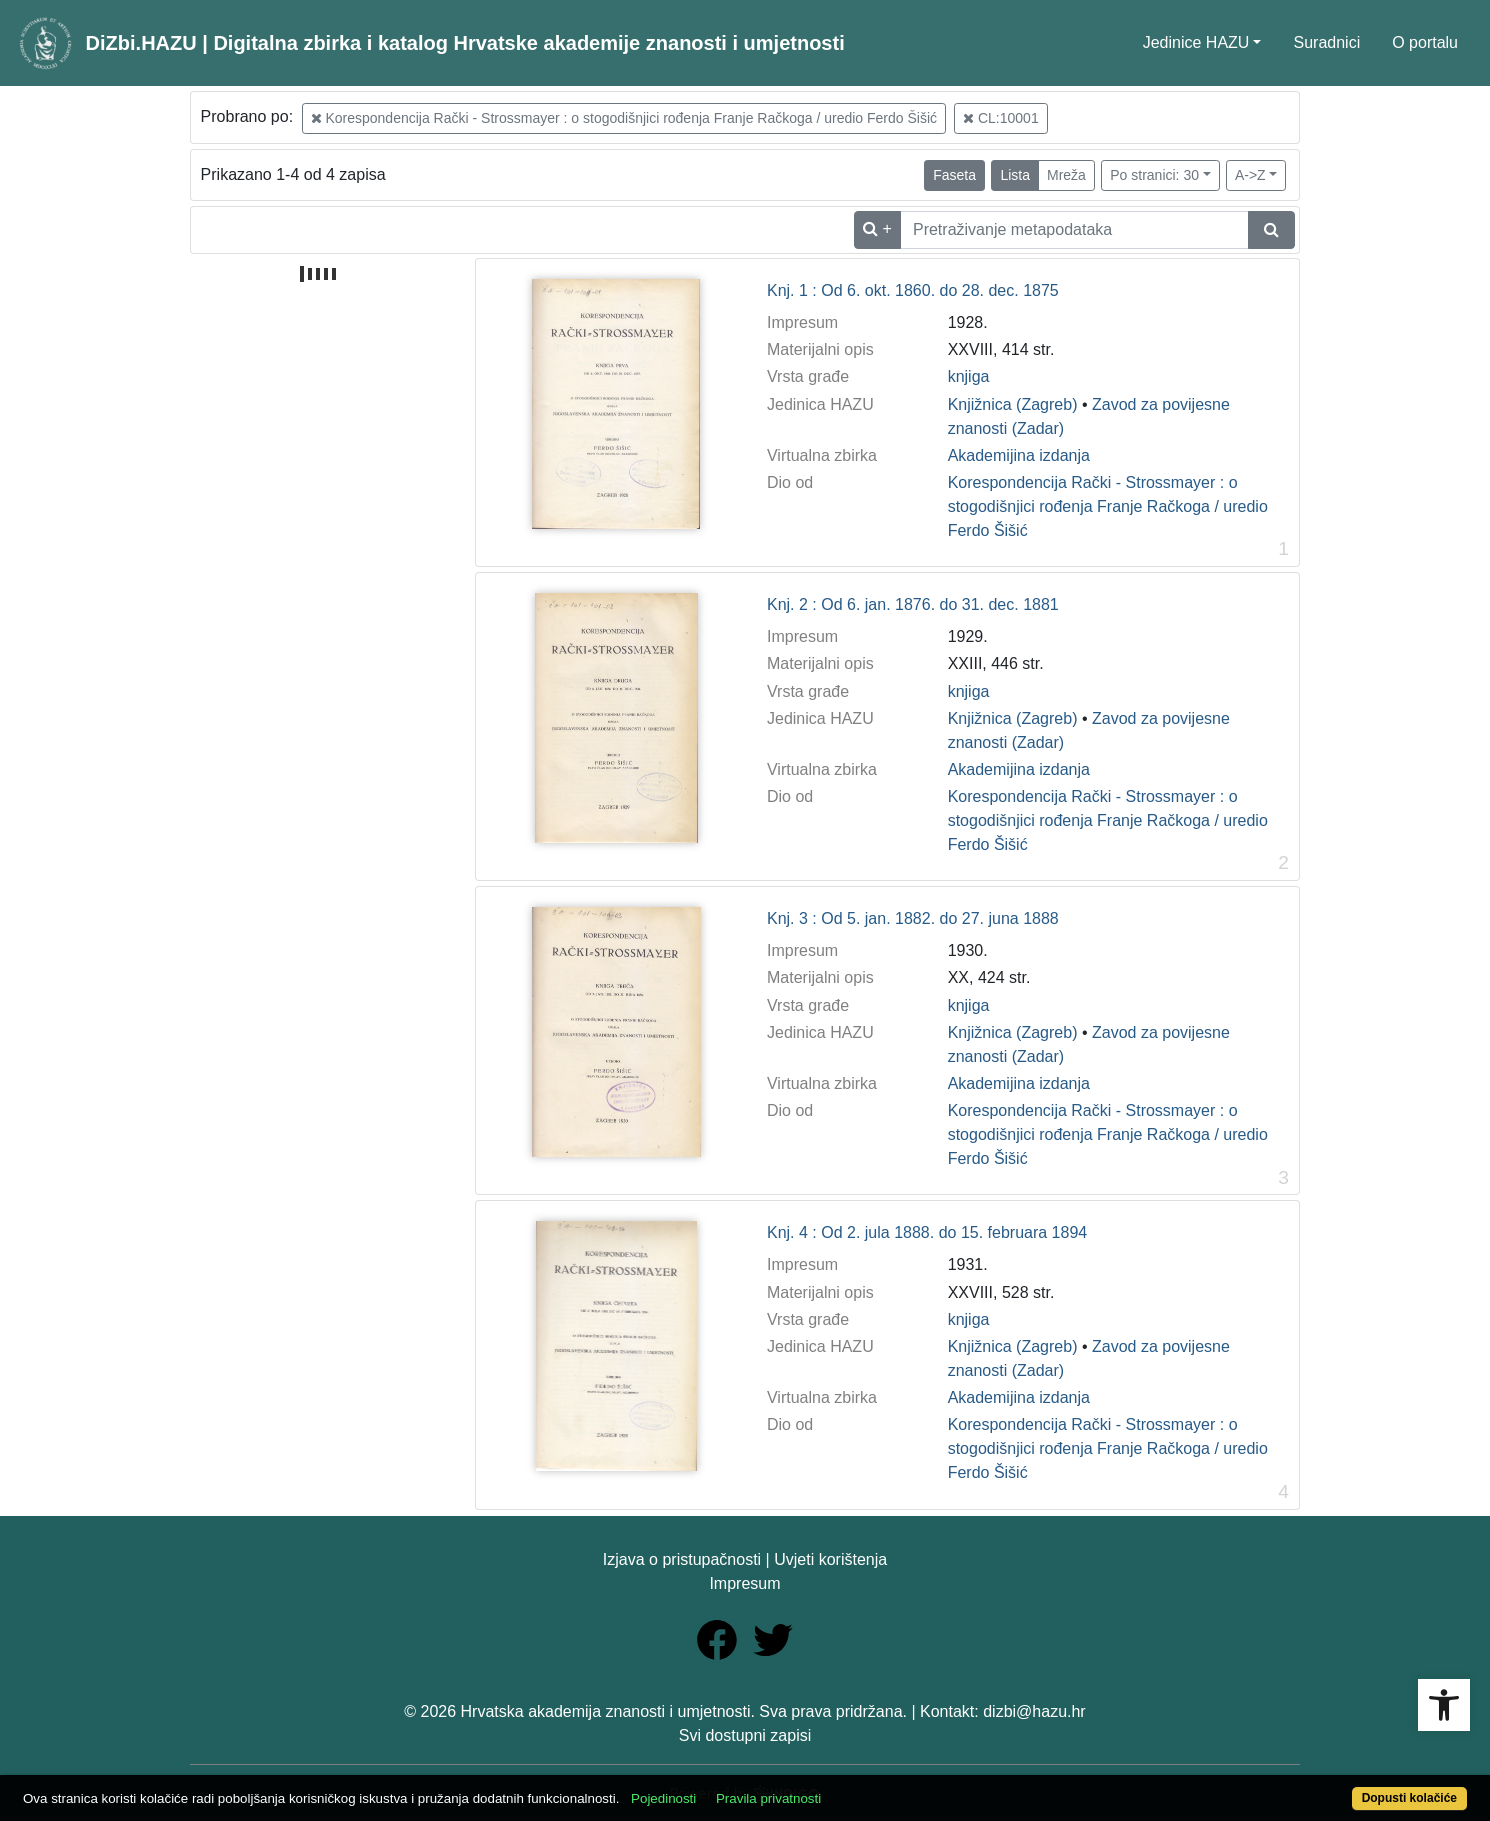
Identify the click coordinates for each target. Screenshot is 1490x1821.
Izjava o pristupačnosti (682, 1559)
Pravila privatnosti (768, 1798)
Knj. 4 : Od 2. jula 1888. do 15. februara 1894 (927, 1232)
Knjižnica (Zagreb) (1013, 404)
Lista (1015, 175)
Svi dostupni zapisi (745, 1735)
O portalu (1425, 42)
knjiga (969, 376)
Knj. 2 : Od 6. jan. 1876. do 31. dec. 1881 (913, 604)
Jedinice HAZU (1196, 42)
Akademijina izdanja (1019, 455)
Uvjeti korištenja (830, 1559)
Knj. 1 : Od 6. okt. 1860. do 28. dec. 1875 (913, 290)
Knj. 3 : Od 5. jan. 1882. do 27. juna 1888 (913, 918)
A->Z (1250, 175)
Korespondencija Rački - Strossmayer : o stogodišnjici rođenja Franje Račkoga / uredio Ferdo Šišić (624, 118)
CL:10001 (1001, 118)
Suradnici (1326, 42)
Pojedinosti (663, 1798)
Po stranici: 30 (1154, 175)
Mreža (1066, 175)
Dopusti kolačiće (1409, 1798)
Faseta (954, 175)
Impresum (744, 1583)
